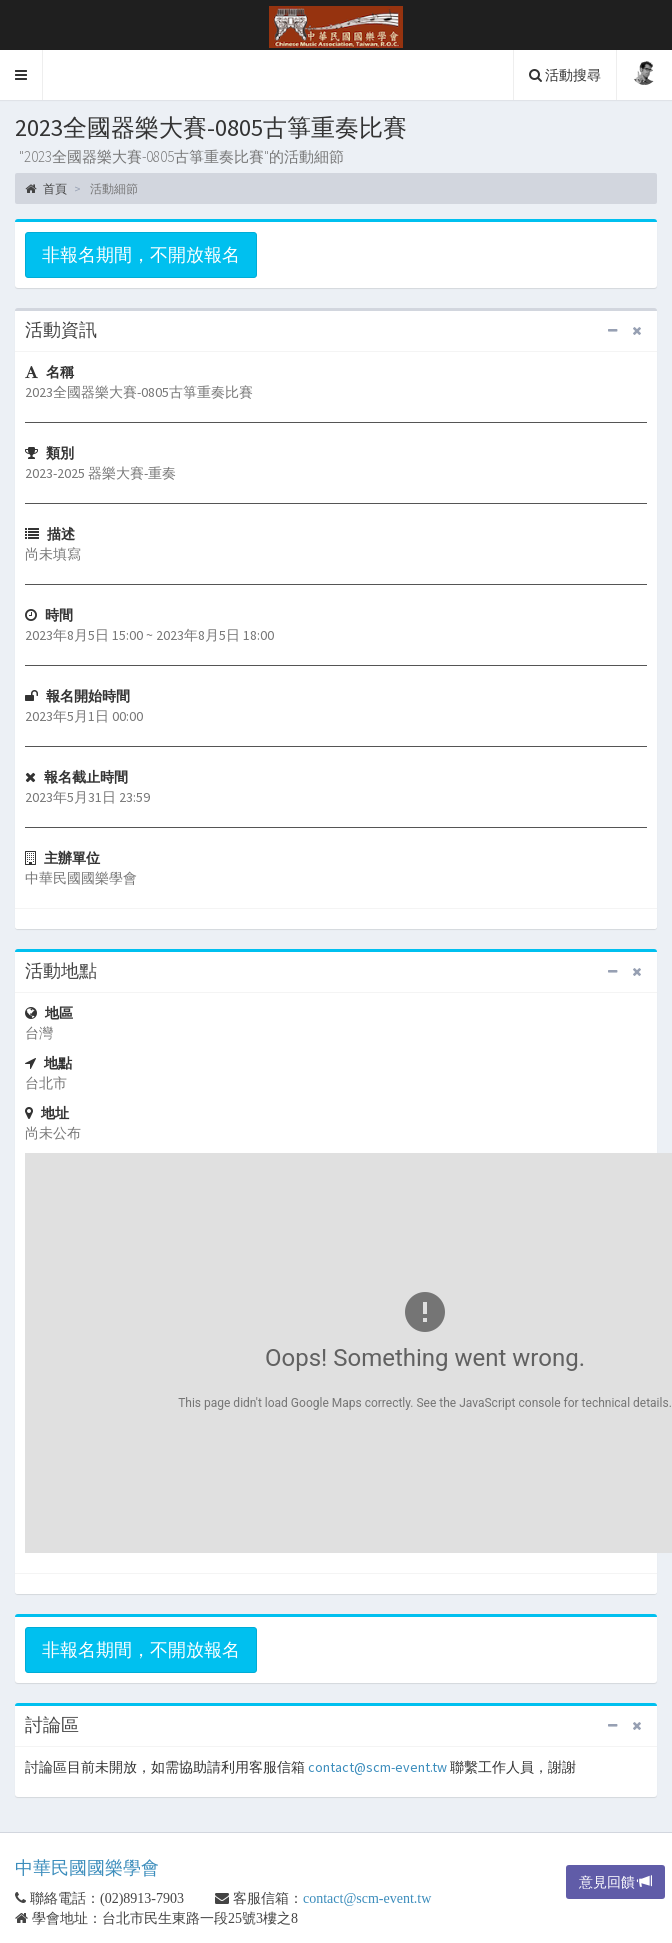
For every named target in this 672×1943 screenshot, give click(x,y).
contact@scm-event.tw (377, 1767)
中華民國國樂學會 (87, 1867)
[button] (21, 75)
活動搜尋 (565, 75)
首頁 (46, 188)
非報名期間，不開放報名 (141, 254)
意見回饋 (615, 1882)
